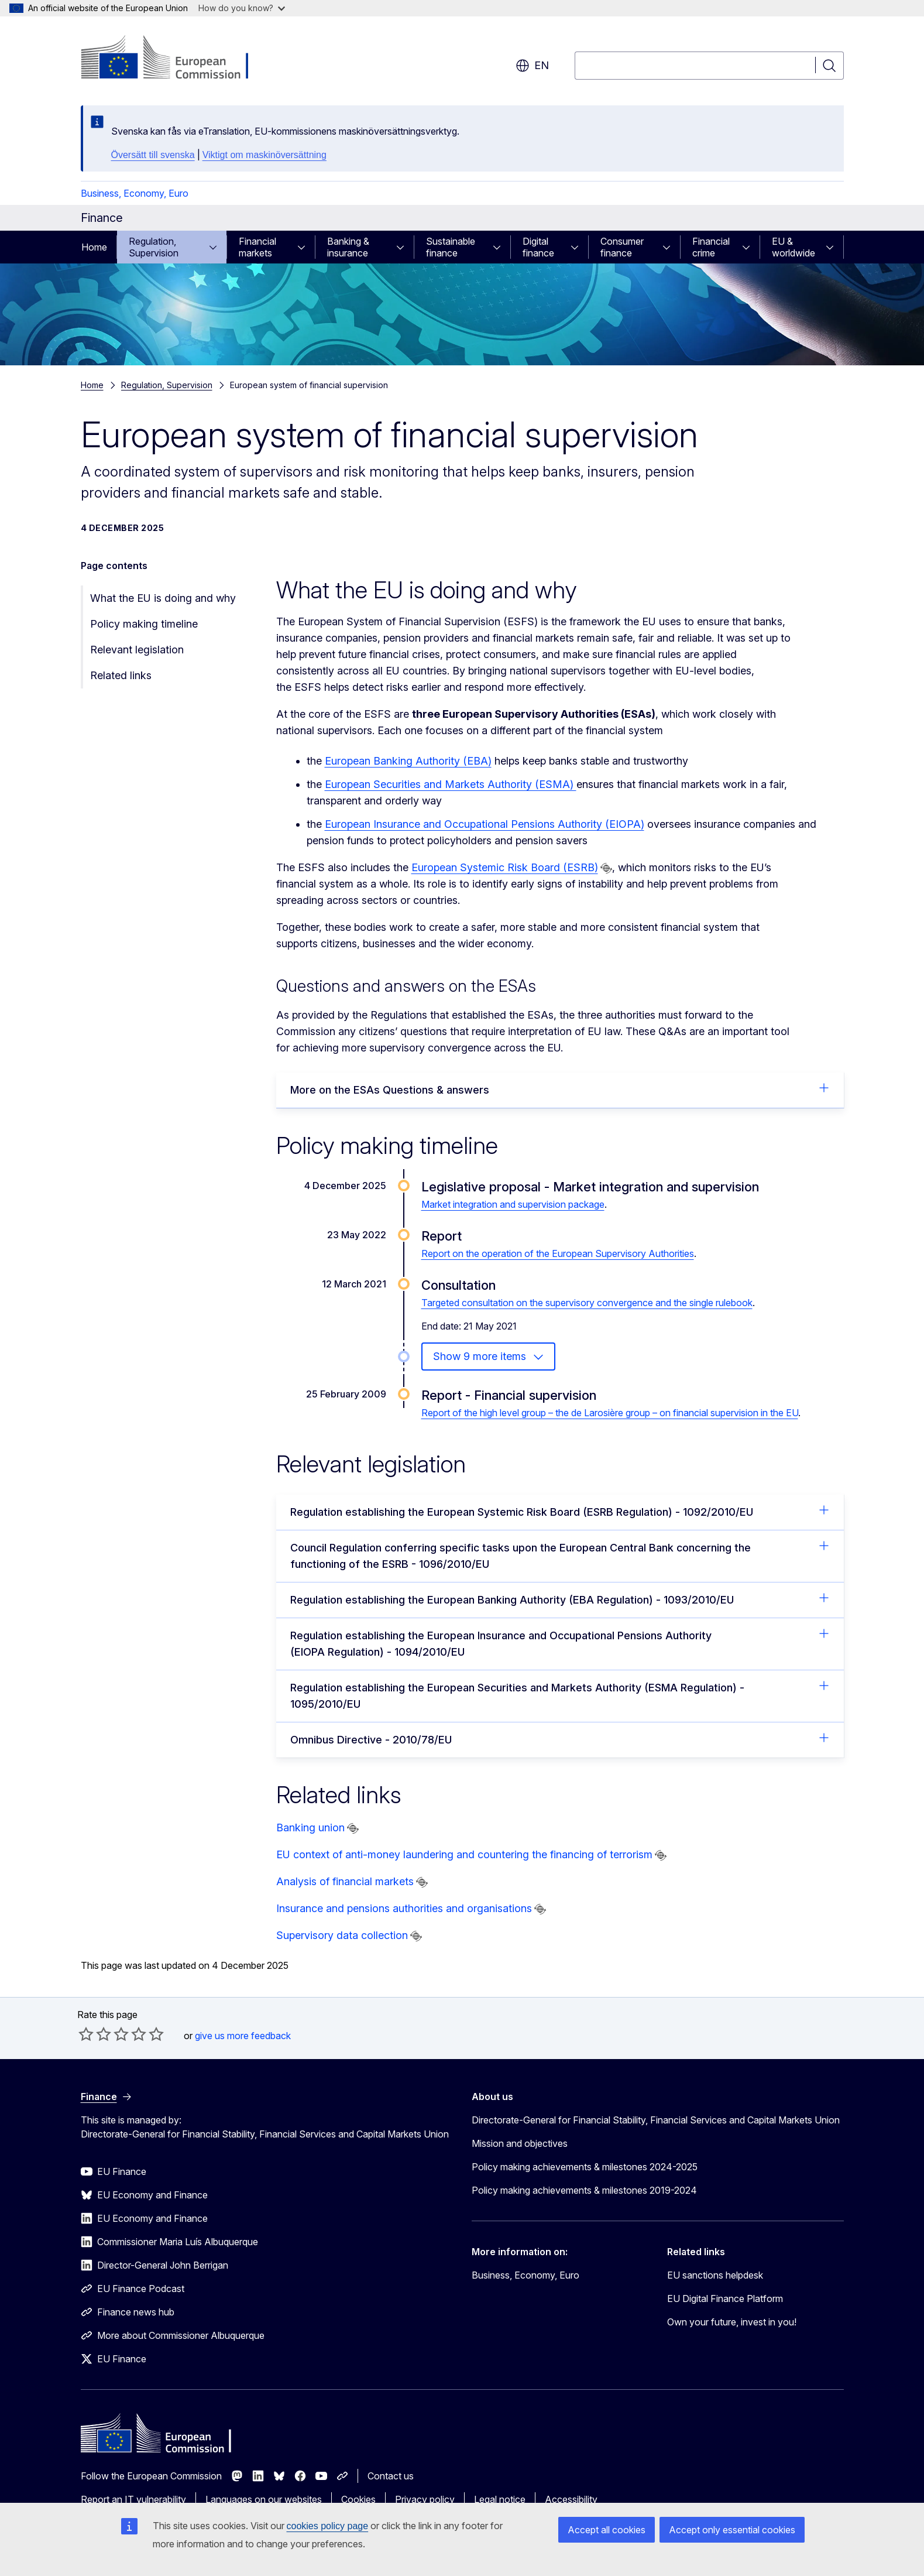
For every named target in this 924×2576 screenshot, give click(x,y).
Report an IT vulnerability (133, 2499)
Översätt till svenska (153, 155)
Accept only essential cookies (732, 2530)
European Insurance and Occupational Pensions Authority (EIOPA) (484, 824)
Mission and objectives (520, 2143)
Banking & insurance (348, 247)
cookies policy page (328, 2526)
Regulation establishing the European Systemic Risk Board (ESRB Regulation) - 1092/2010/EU (560, 1511)
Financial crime (711, 247)
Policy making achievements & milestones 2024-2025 (585, 2167)
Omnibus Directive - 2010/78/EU (560, 1739)
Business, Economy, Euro (134, 193)
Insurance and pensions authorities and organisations (404, 1908)
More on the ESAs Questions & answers (560, 1089)
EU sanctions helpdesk (715, 2275)
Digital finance (538, 247)
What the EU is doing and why (163, 598)
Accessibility (571, 2499)
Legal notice (499, 2499)
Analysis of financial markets (345, 1881)
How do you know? (241, 8)
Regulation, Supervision (153, 247)
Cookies (358, 2499)
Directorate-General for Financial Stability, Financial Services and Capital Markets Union (656, 2120)
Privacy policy (425, 2499)
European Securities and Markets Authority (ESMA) (450, 784)
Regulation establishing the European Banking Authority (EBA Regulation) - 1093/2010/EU (560, 1599)
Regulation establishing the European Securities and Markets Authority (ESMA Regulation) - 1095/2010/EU (560, 1695)
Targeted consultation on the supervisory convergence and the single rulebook (587, 1302)
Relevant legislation (137, 649)
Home (94, 247)
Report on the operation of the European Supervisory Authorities (557, 1253)
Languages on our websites (263, 2499)
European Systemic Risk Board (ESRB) (504, 867)
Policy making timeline (144, 624)
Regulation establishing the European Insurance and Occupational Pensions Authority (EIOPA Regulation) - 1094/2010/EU (560, 1643)
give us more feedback (243, 2035)
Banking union (310, 1827)
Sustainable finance (450, 247)
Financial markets (257, 247)
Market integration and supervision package (512, 1204)
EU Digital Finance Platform (725, 2298)
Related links (121, 675)
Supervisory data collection (342, 1935)
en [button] (532, 66)
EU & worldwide (793, 247)
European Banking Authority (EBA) (408, 761)
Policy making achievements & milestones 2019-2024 (584, 2190)
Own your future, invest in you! (731, 2322)
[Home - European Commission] (175, 58)
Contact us (390, 2476)
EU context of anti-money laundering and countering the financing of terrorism (464, 1854)
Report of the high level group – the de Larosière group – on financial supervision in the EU (609, 1413)
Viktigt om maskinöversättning (264, 155)
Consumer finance (622, 247)
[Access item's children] (216, 247)
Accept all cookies (606, 2530)
